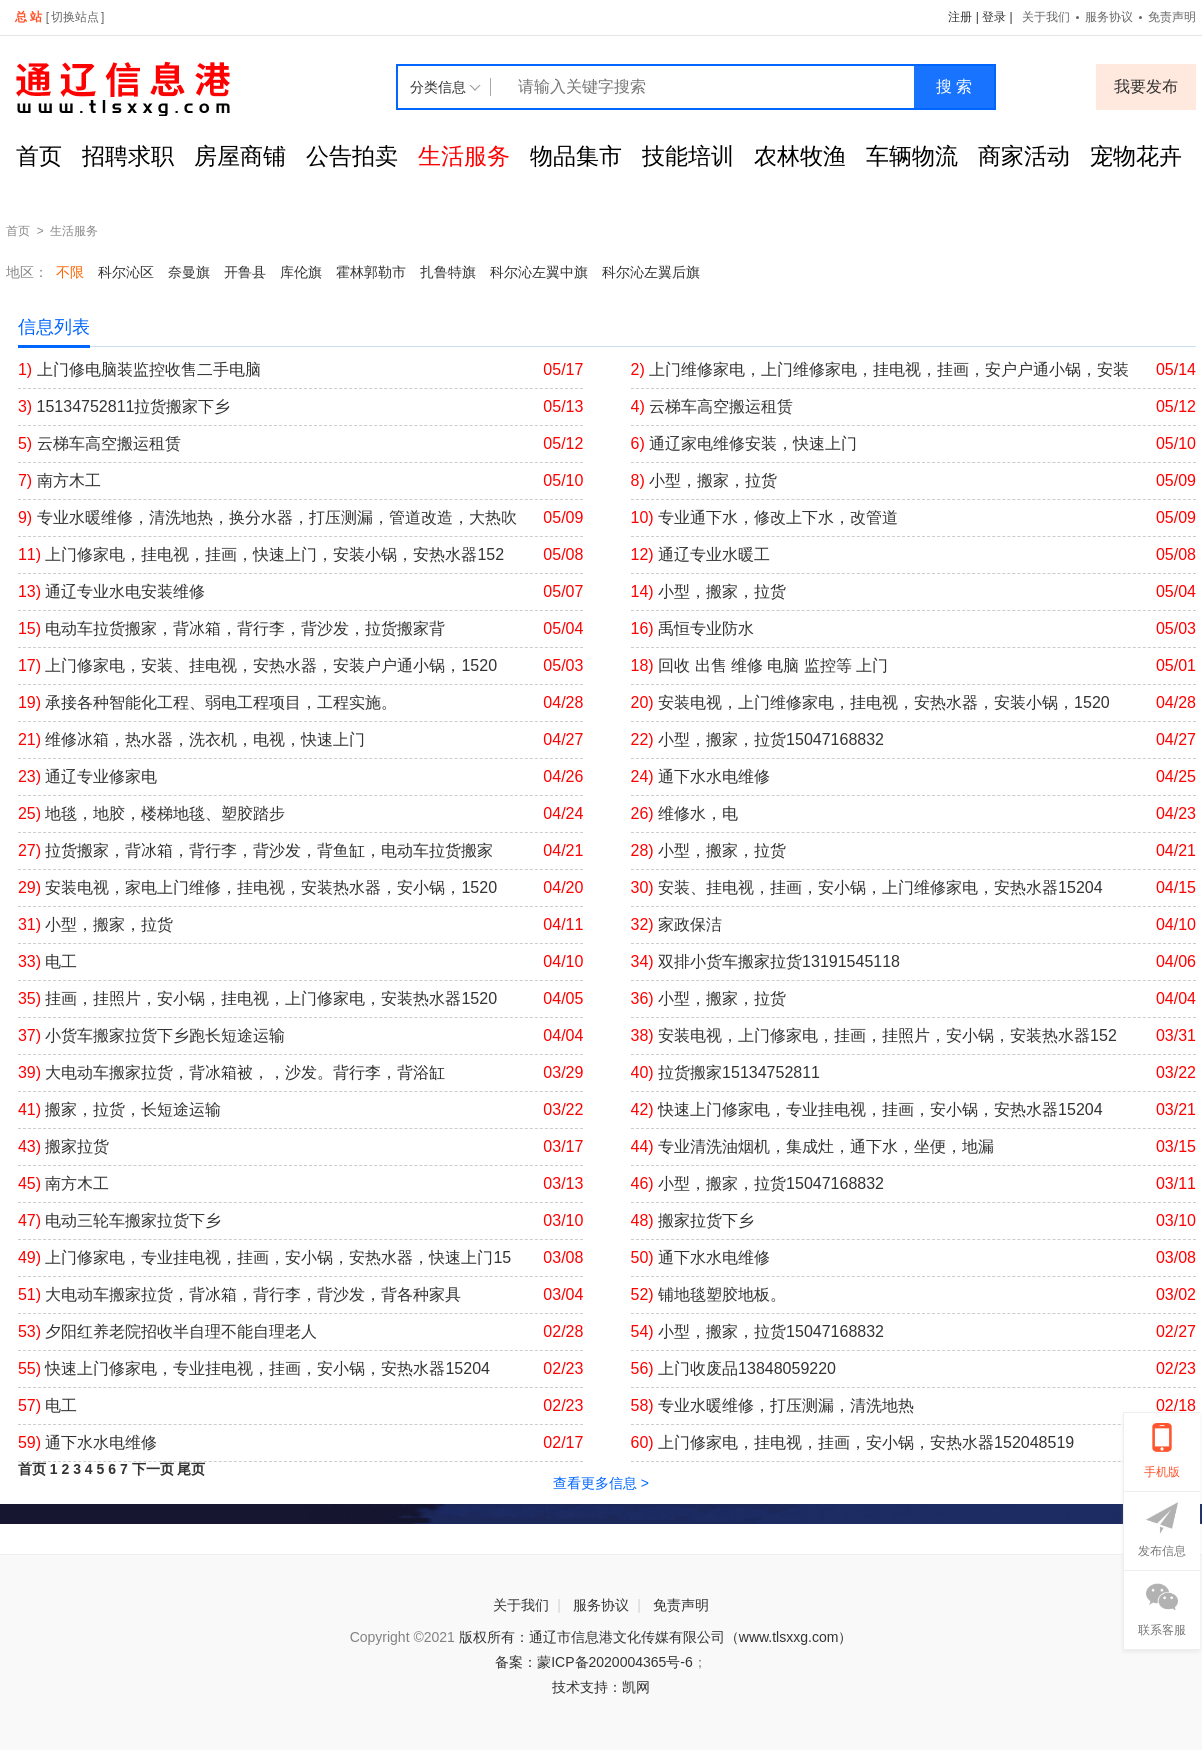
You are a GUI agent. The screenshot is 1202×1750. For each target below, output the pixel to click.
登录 (994, 17)
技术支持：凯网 (601, 1687)
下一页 (153, 1469)
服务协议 (1109, 17)
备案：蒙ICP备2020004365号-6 (594, 1662)
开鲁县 (245, 272)
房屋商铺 (240, 156)
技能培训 (688, 156)
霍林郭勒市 (371, 272)
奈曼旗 (189, 272)
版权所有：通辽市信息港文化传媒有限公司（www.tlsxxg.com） (656, 1637)
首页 (39, 156)
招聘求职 (128, 156)
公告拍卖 (352, 156)
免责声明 (1172, 17)
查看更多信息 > (601, 1483)
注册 (960, 17)
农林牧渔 (800, 156)
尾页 (191, 1469)
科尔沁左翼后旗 (651, 272)
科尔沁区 (126, 272)
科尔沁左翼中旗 (539, 272)
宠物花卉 (1136, 156)
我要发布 (1146, 86)
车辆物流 (912, 156)
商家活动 (1024, 156)
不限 (70, 272)
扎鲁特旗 (448, 272)
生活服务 (464, 156)
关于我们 (1046, 17)
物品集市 (576, 156)
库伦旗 (301, 272)
